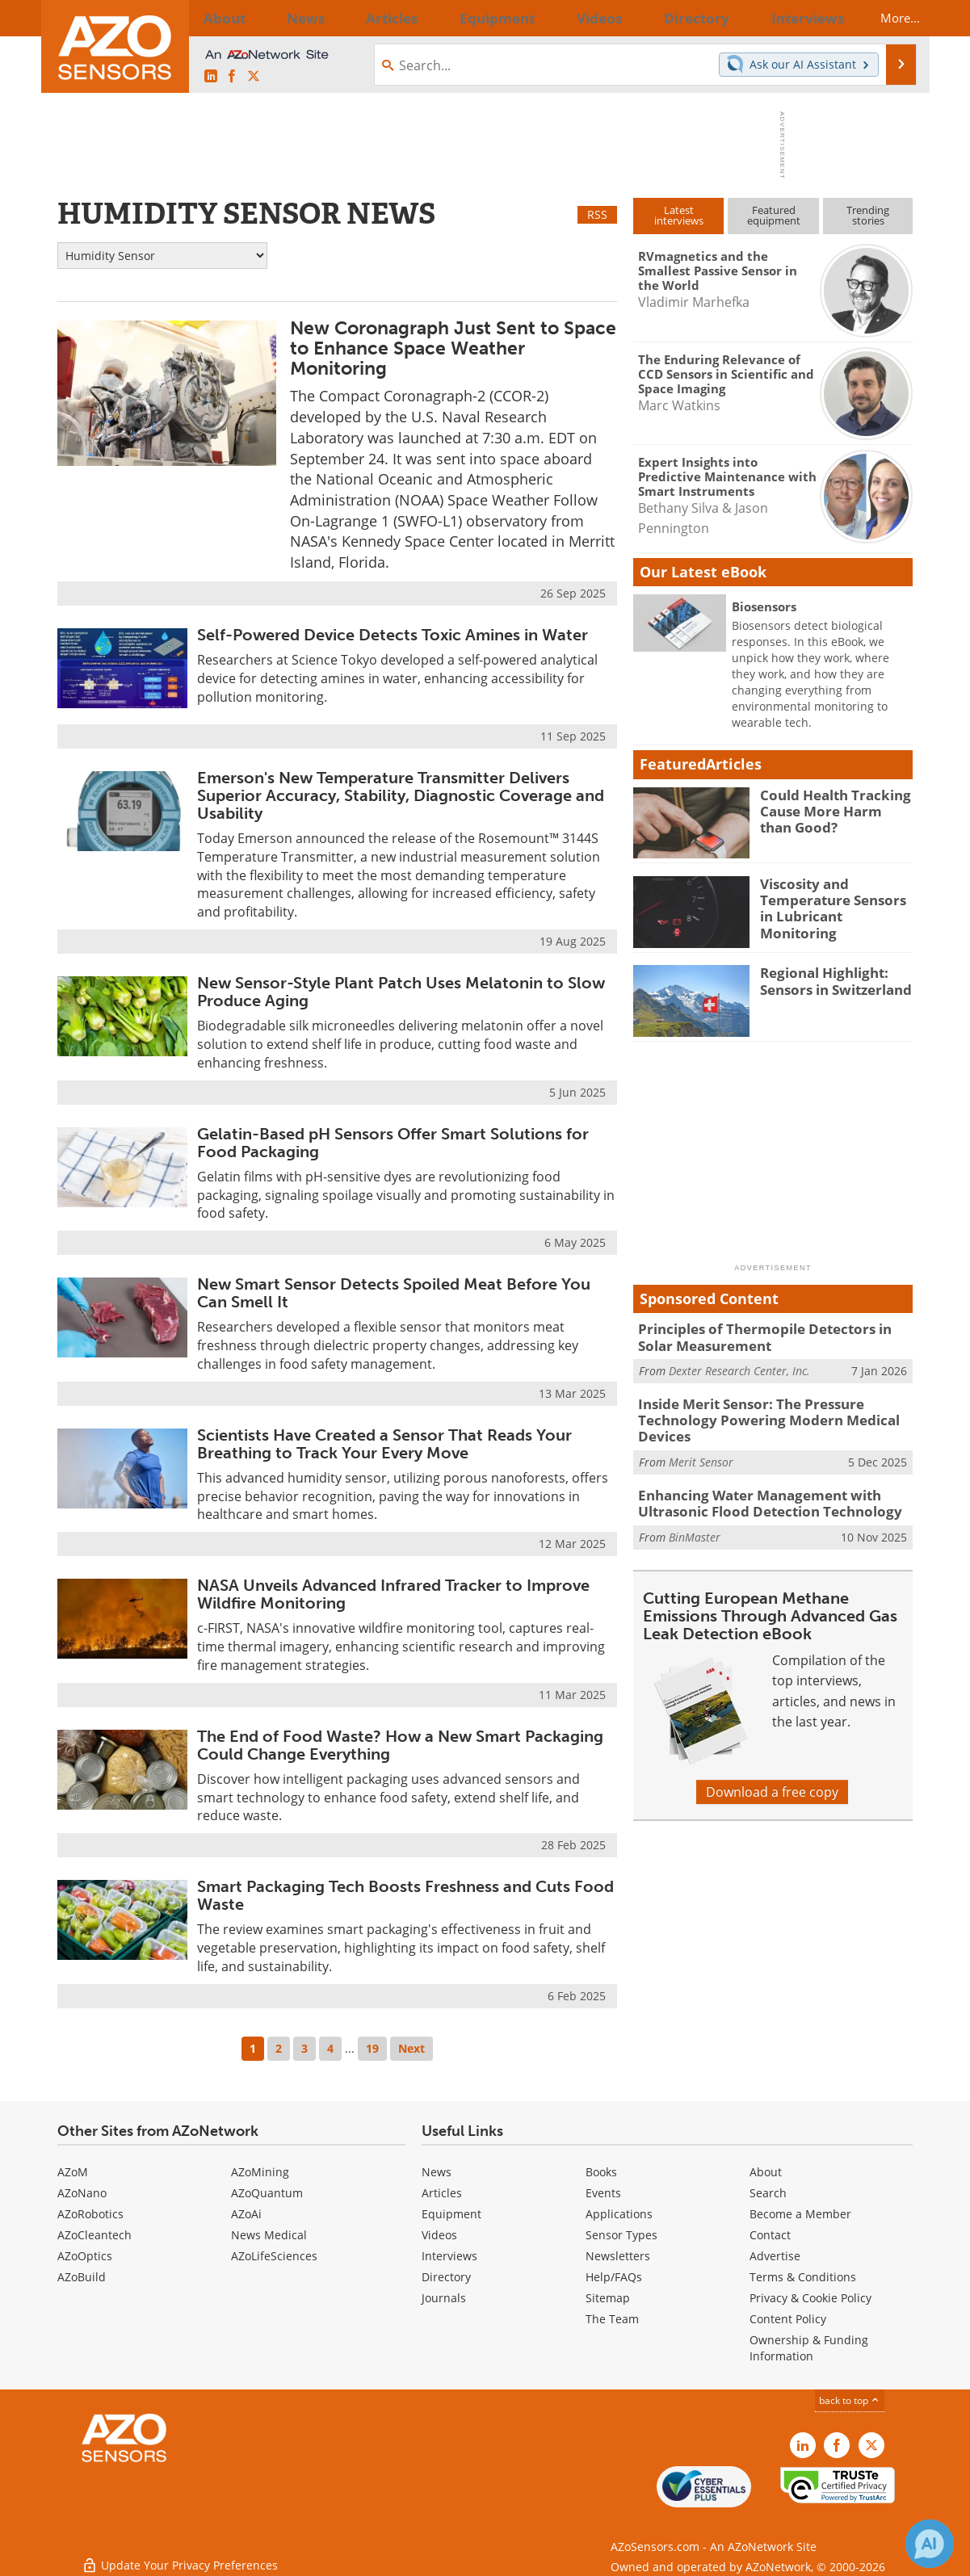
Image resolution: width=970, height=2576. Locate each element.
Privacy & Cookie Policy (810, 2297)
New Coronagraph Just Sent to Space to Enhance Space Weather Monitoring (453, 348)
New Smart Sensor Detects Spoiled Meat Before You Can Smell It (393, 1292)
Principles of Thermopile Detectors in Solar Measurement (769, 1335)
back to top (849, 2400)
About (766, 2172)
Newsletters (618, 2255)
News (436, 2172)
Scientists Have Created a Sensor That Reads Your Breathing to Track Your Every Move (384, 1443)
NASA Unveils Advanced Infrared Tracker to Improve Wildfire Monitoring (393, 1594)
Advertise (775, 2255)
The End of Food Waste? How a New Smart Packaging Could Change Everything (400, 1745)
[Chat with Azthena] (929, 2543)
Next (411, 2048)
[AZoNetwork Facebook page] (231, 77)
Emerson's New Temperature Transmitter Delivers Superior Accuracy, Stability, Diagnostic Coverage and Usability (400, 795)
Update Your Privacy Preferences (180, 2555)
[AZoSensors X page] (253, 77)
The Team (612, 2318)
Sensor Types (621, 2234)
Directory (446, 2276)
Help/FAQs (614, 2276)
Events (603, 2193)
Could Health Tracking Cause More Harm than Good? (830, 809)
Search (768, 2193)
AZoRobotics (90, 2213)
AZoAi (246, 2213)
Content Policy (788, 2318)
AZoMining (260, 2172)
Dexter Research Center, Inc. (739, 1367)
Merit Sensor (701, 1453)
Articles (442, 2193)
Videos (439, 2234)
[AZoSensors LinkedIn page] (210, 77)
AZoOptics (84, 2255)
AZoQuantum (267, 2193)
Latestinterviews (678, 215)
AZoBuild (81, 2276)
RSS (597, 214)
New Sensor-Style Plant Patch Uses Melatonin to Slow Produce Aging (401, 991)
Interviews (449, 2255)
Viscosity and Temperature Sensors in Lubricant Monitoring (833, 898)
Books (601, 2172)
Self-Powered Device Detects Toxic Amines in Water (392, 634)
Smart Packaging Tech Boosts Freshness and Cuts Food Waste (405, 1895)
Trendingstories (867, 215)
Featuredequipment (773, 215)
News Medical (269, 2234)
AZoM (72, 2172)
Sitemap (608, 2297)
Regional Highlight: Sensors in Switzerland (828, 979)
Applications (619, 2213)
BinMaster (694, 1524)
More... (886, 18)
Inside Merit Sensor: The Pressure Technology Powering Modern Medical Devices (754, 1414)
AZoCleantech (94, 2234)
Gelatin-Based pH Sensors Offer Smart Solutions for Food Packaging (393, 1142)
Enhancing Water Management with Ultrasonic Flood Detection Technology (756, 1493)
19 (372, 2048)
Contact (770, 2234)
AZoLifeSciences (274, 2255)
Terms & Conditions (803, 2276)
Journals (444, 2297)
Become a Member (800, 2213)
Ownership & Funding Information (809, 2348)
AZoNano (82, 2193)
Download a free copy (772, 1780)
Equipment (451, 2213)
